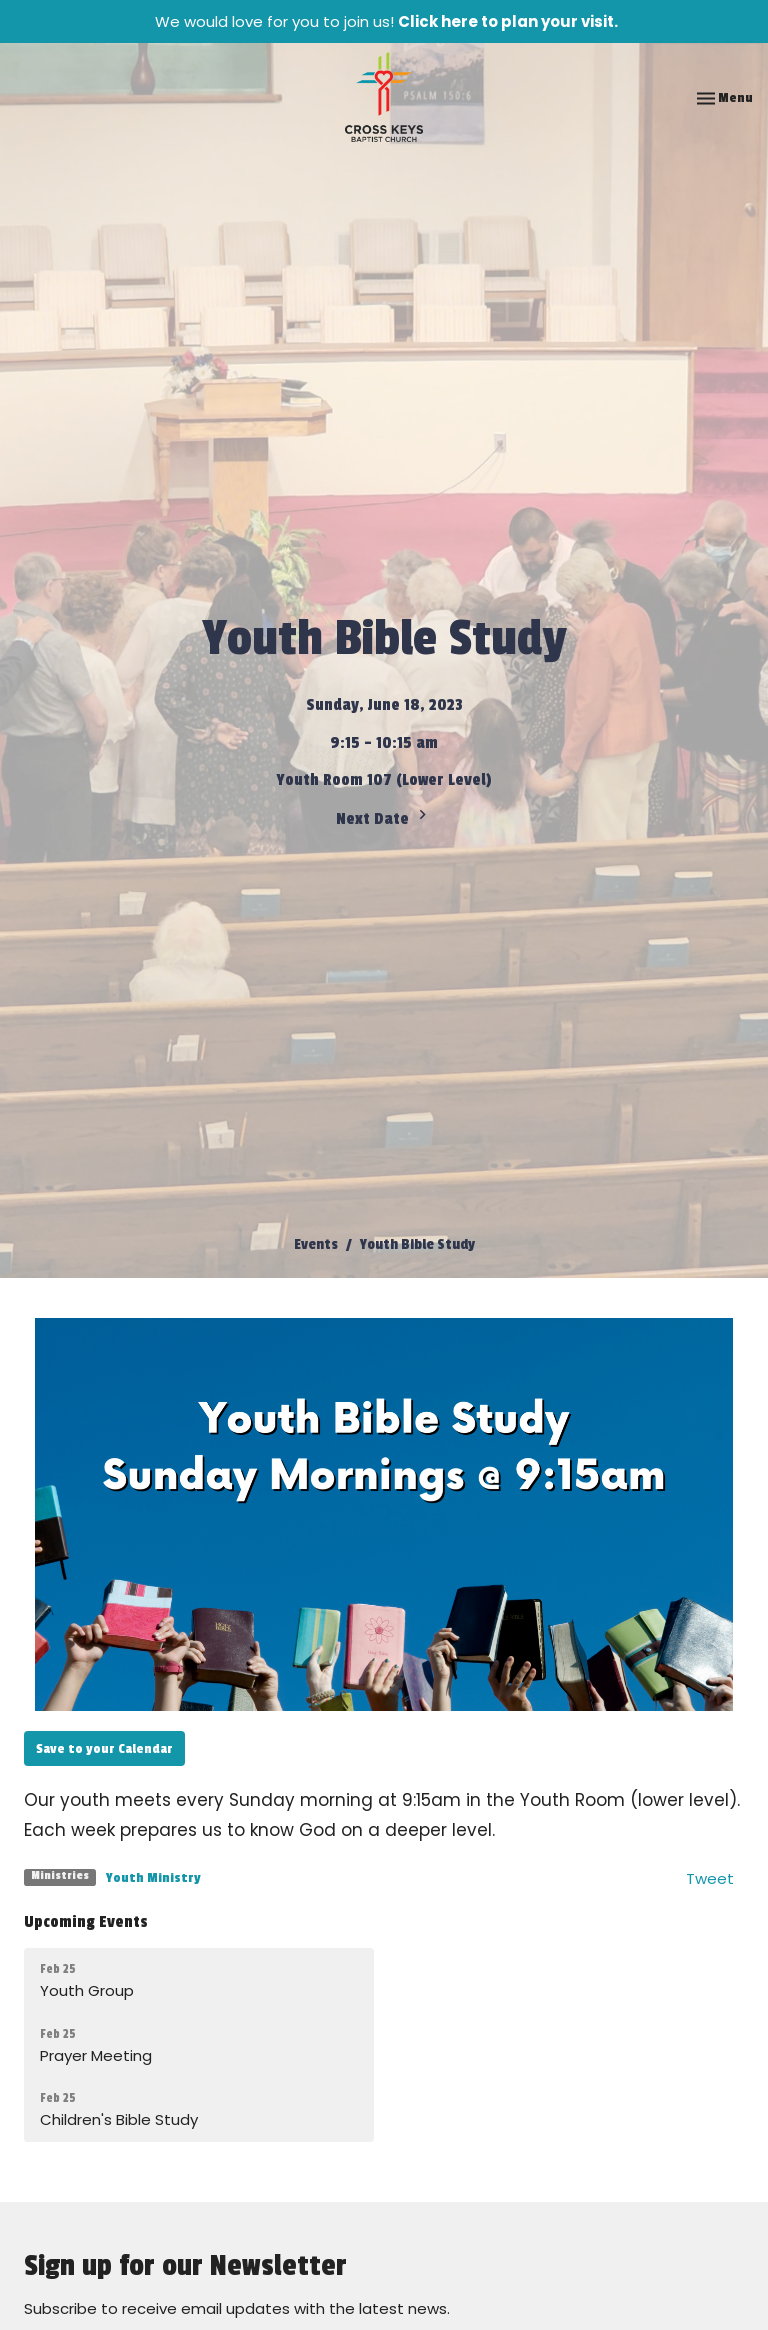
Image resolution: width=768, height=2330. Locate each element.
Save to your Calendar (104, 1748)
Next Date (384, 817)
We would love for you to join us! (386, 21)
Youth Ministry (153, 1877)
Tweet (710, 1878)
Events (316, 1244)
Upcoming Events (86, 1922)
